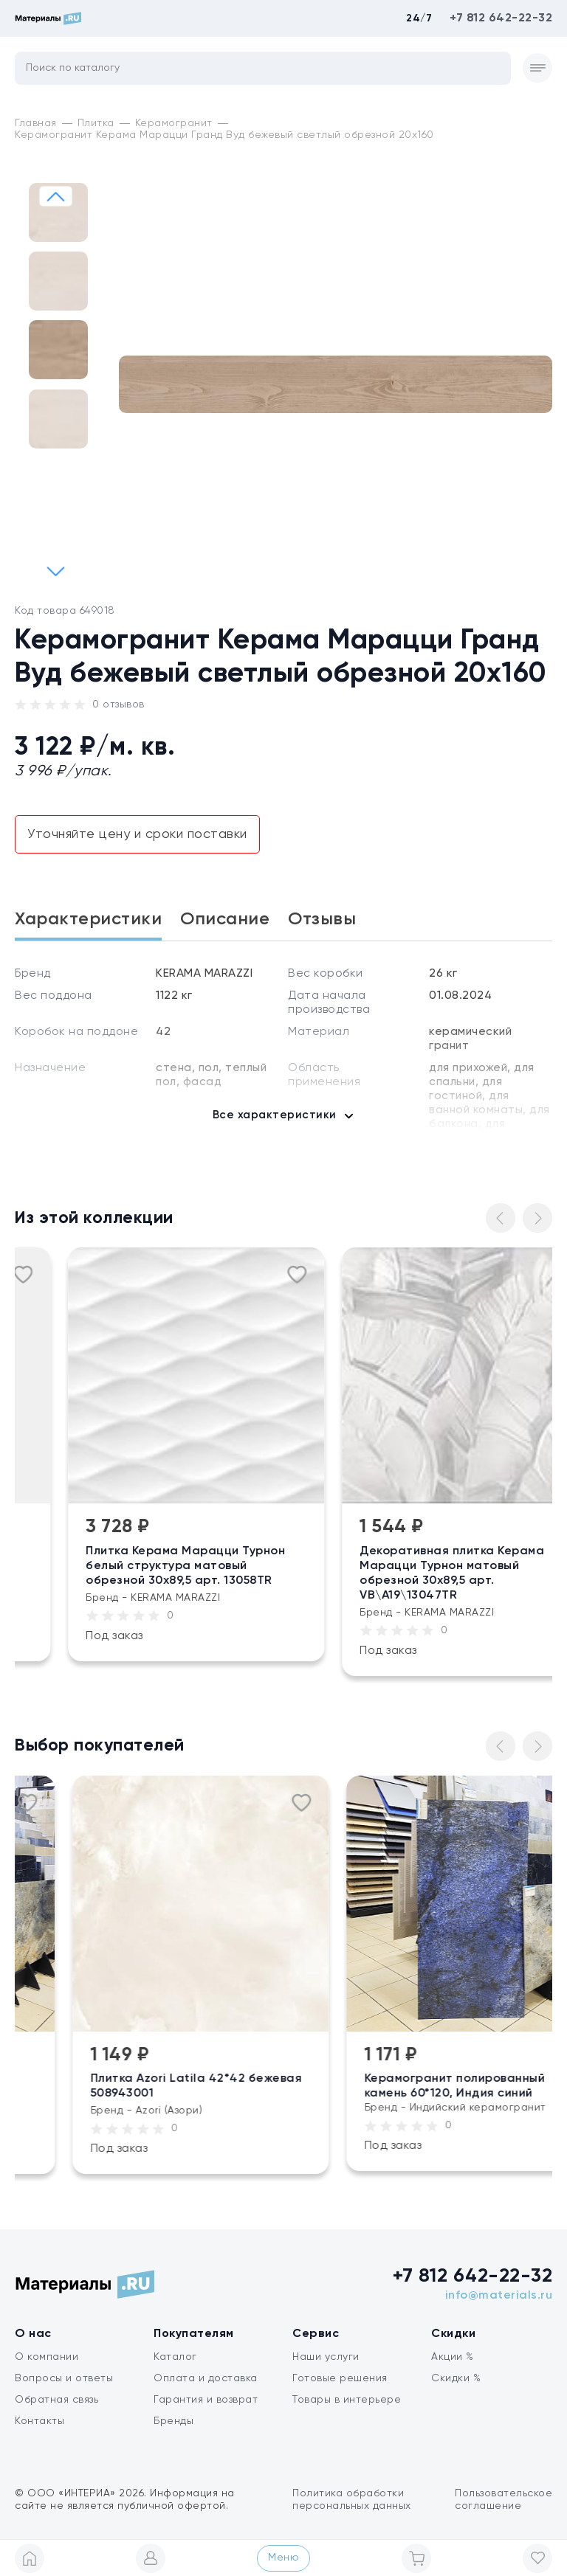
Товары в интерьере (346, 2400)
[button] (56, 571)
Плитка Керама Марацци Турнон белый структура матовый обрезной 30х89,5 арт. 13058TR (236, 1566)
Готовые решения (340, 2378)
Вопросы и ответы (64, 2378)
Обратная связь (56, 2400)
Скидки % (456, 2378)
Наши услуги (326, 2357)
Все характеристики (275, 1115)
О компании (46, 2357)
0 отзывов (118, 704)
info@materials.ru (499, 2296)
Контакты (39, 2421)
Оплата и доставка (206, 2378)
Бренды (173, 2421)
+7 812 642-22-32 (501, 18)
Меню (283, 2557)
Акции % (452, 2357)
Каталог (175, 2357)
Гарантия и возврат (206, 2400)
